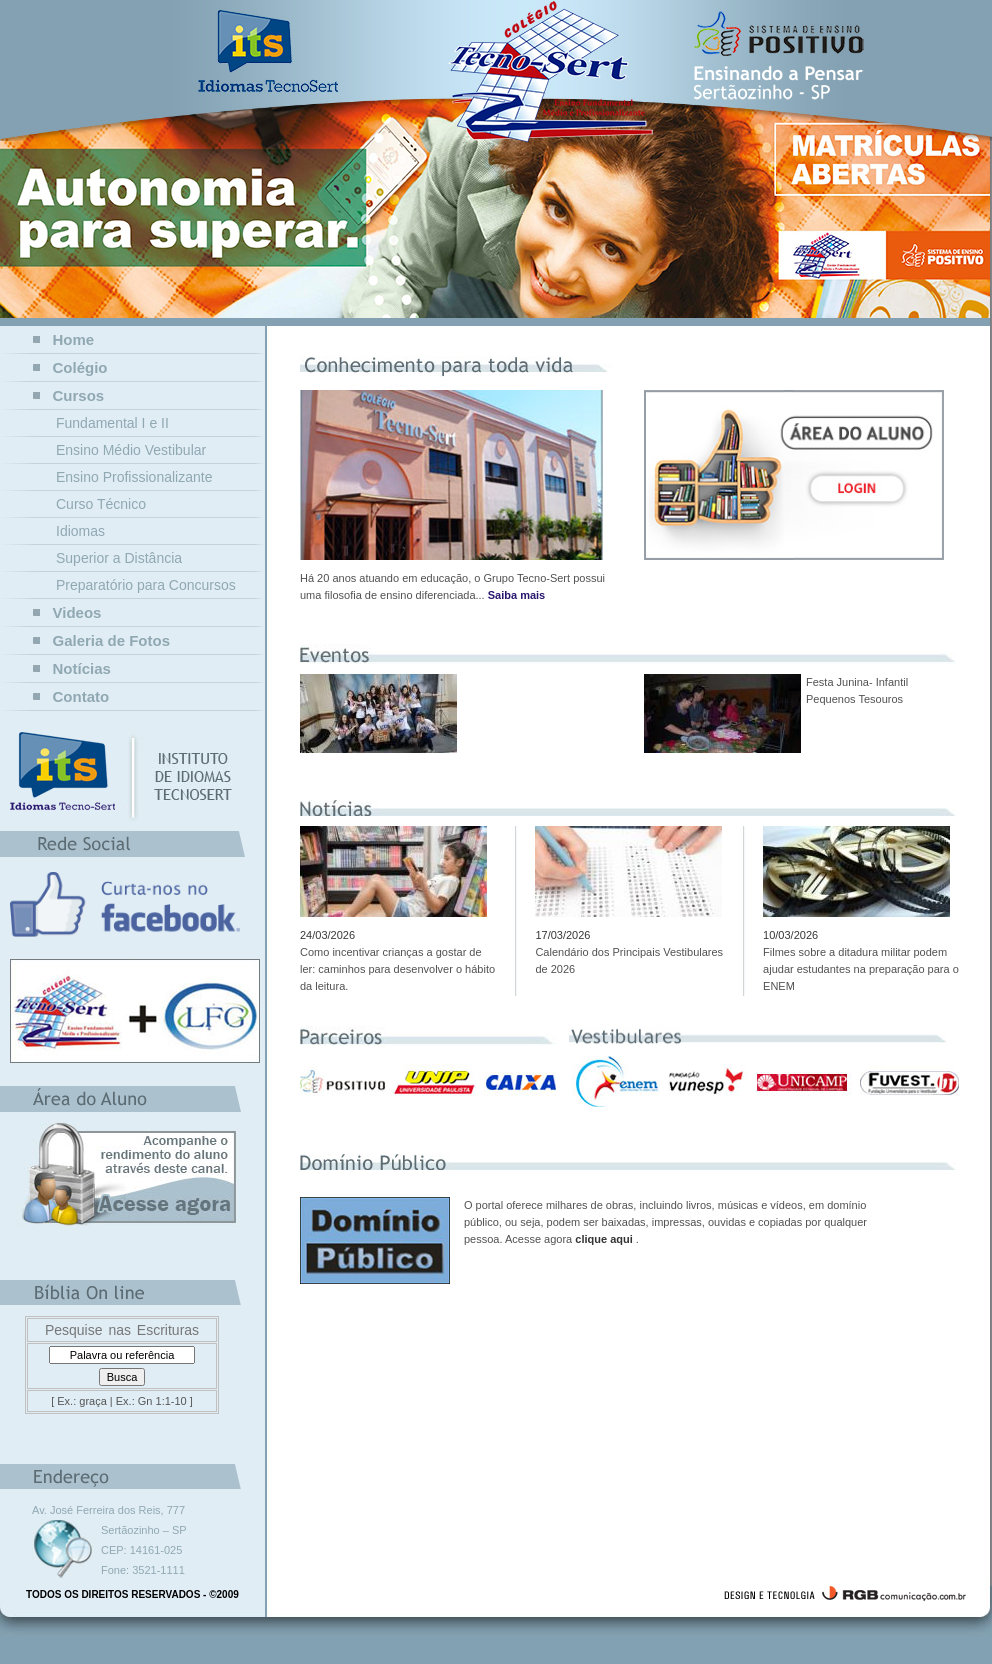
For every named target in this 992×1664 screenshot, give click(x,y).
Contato (81, 696)
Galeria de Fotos (112, 640)
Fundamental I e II (112, 423)
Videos (77, 612)
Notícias (82, 668)
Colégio (80, 367)
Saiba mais (516, 595)
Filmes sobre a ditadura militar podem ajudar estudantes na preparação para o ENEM (861, 969)
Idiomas (80, 531)
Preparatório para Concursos (146, 585)
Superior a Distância (119, 558)
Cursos (79, 395)
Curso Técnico (101, 504)
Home (74, 339)
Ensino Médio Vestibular (131, 450)
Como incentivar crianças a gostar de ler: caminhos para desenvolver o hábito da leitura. (397, 969)
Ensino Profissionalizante (134, 477)
